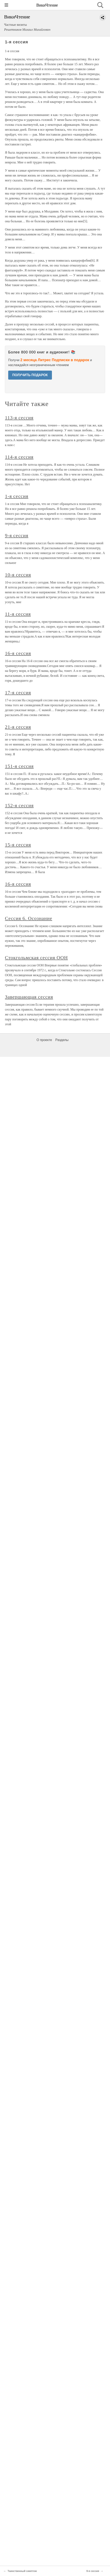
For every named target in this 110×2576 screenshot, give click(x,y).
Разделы (61, 1040)
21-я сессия (18, 727)
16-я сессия (18, 653)
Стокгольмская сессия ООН (36, 957)
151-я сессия (19, 766)
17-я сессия (18, 692)
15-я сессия (18, 844)
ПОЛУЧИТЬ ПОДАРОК (30, 375)
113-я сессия (19, 417)
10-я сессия (18, 574)
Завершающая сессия (29, 997)
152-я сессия (19, 805)
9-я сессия (16, 535)
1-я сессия (16, 496)
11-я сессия (18, 614)
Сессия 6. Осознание (28, 918)
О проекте (44, 1040)
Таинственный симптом (22, 2571)
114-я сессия (19, 457)
